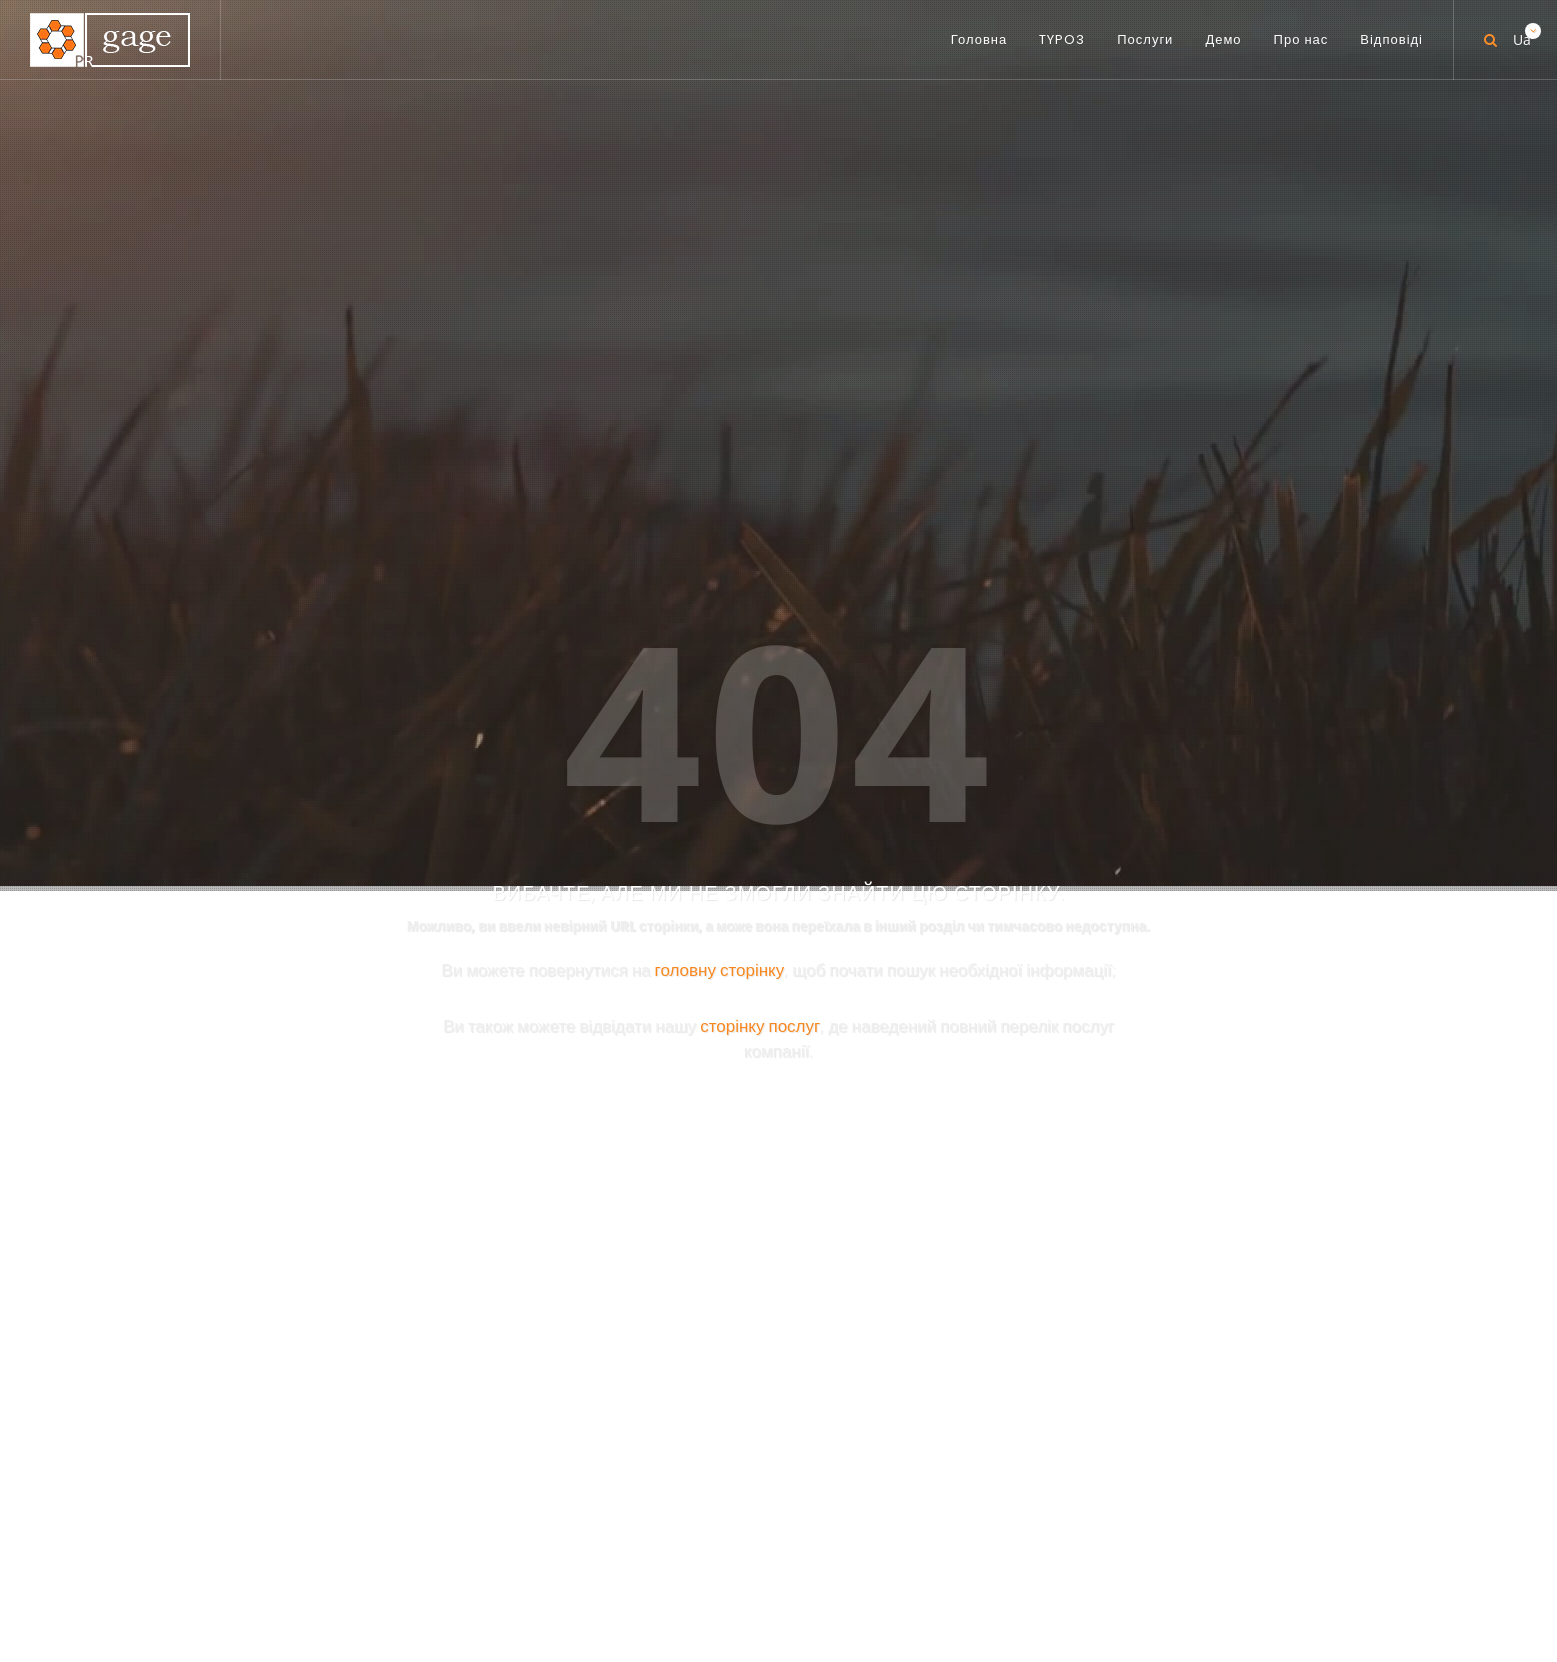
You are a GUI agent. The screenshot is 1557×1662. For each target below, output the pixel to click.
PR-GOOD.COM (920, 1071)
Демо (809, 1574)
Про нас (886, 1574)
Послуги (732, 1574)
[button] (1175, 1486)
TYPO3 (651, 1574)
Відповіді (974, 1574)
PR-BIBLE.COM (915, 973)
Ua (1520, 32)
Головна (570, 1574)
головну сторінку (720, 498)
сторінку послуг (760, 554)
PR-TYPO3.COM (920, 861)
